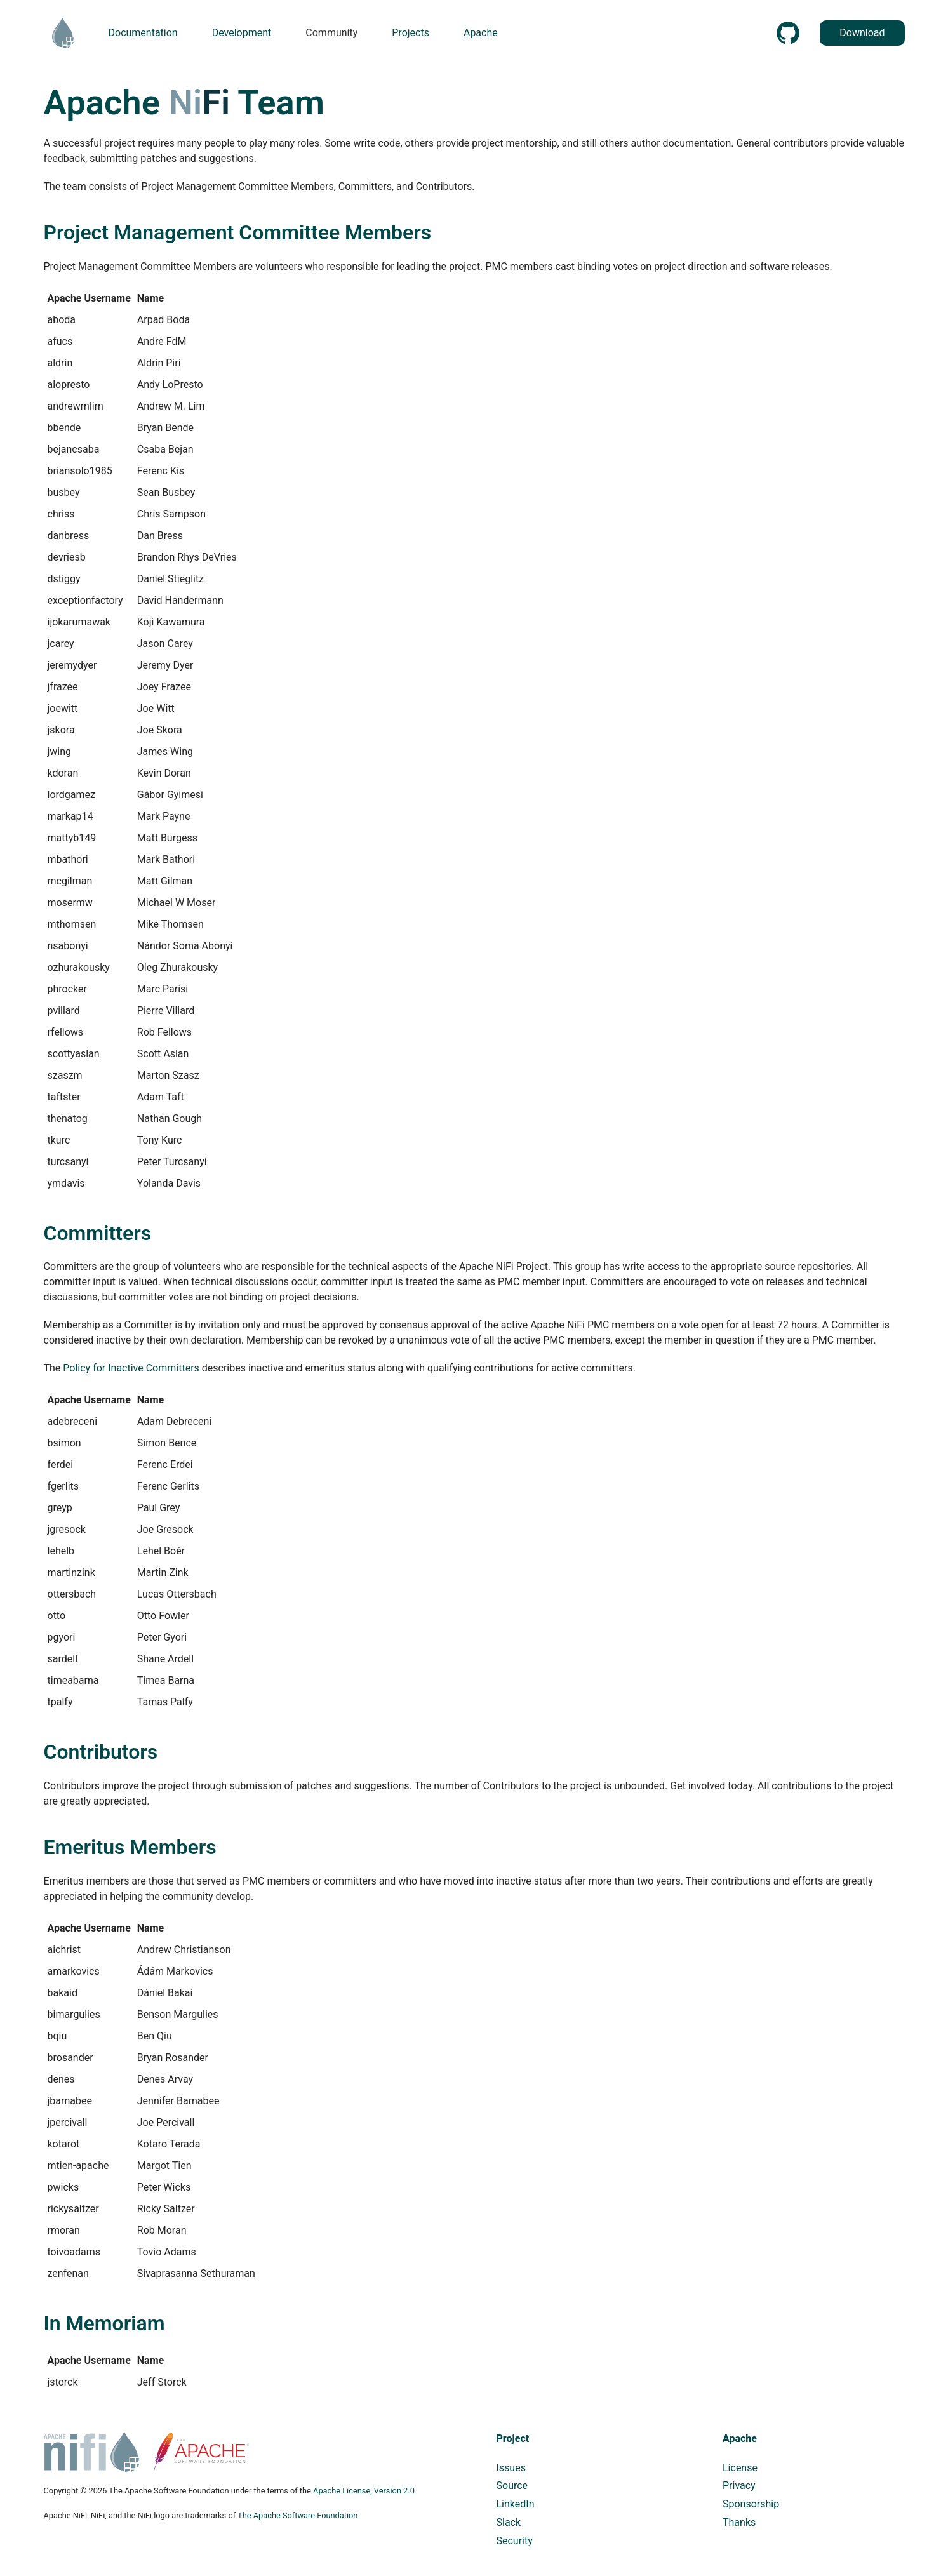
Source (512, 2485)
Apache (740, 2439)
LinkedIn (516, 2504)
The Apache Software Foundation (297, 2515)
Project (513, 2439)
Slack (509, 2522)
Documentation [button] (143, 33)
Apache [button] (481, 33)
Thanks (739, 2522)
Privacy (739, 2485)
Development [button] (242, 33)
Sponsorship (751, 2504)
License (740, 2468)
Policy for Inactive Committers (131, 1368)
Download (862, 33)
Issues (511, 2468)
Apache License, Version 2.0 (364, 2490)
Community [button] (331, 33)
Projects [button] (410, 33)
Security (515, 2541)
